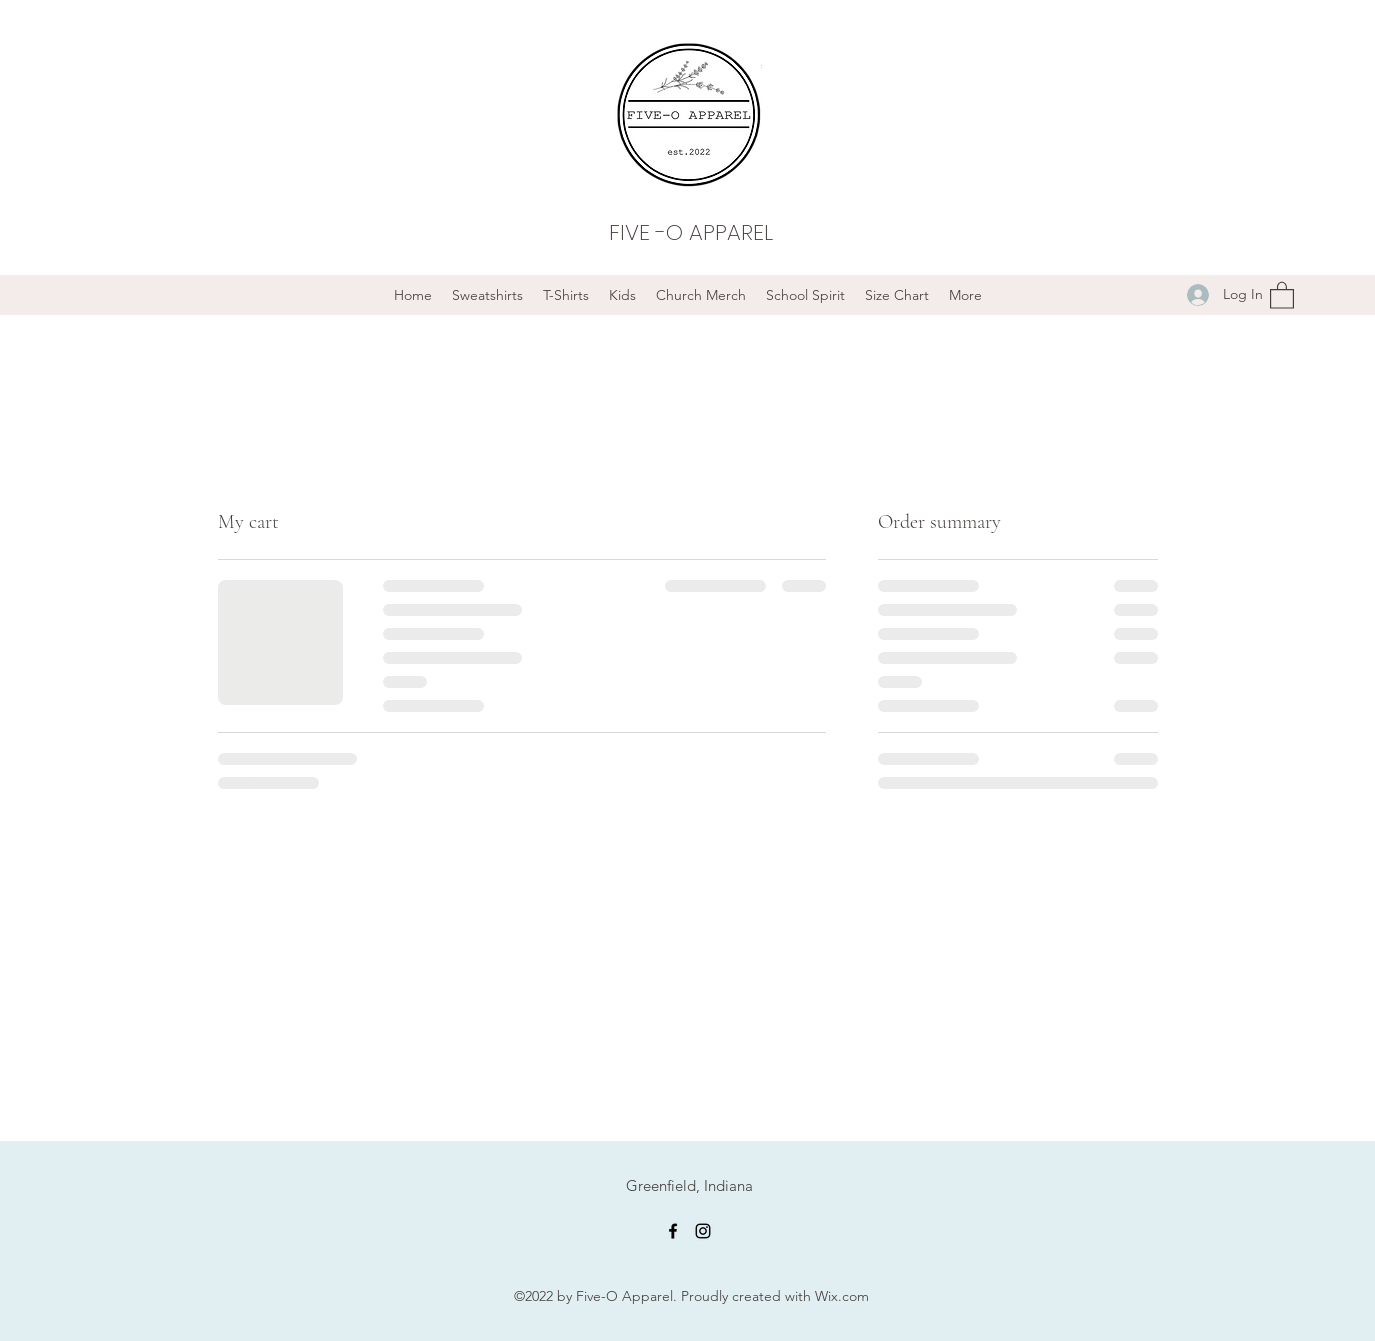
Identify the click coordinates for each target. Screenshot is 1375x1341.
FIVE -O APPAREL (691, 232)
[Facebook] (673, 1231)
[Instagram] (703, 1231)
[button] (1282, 294)
